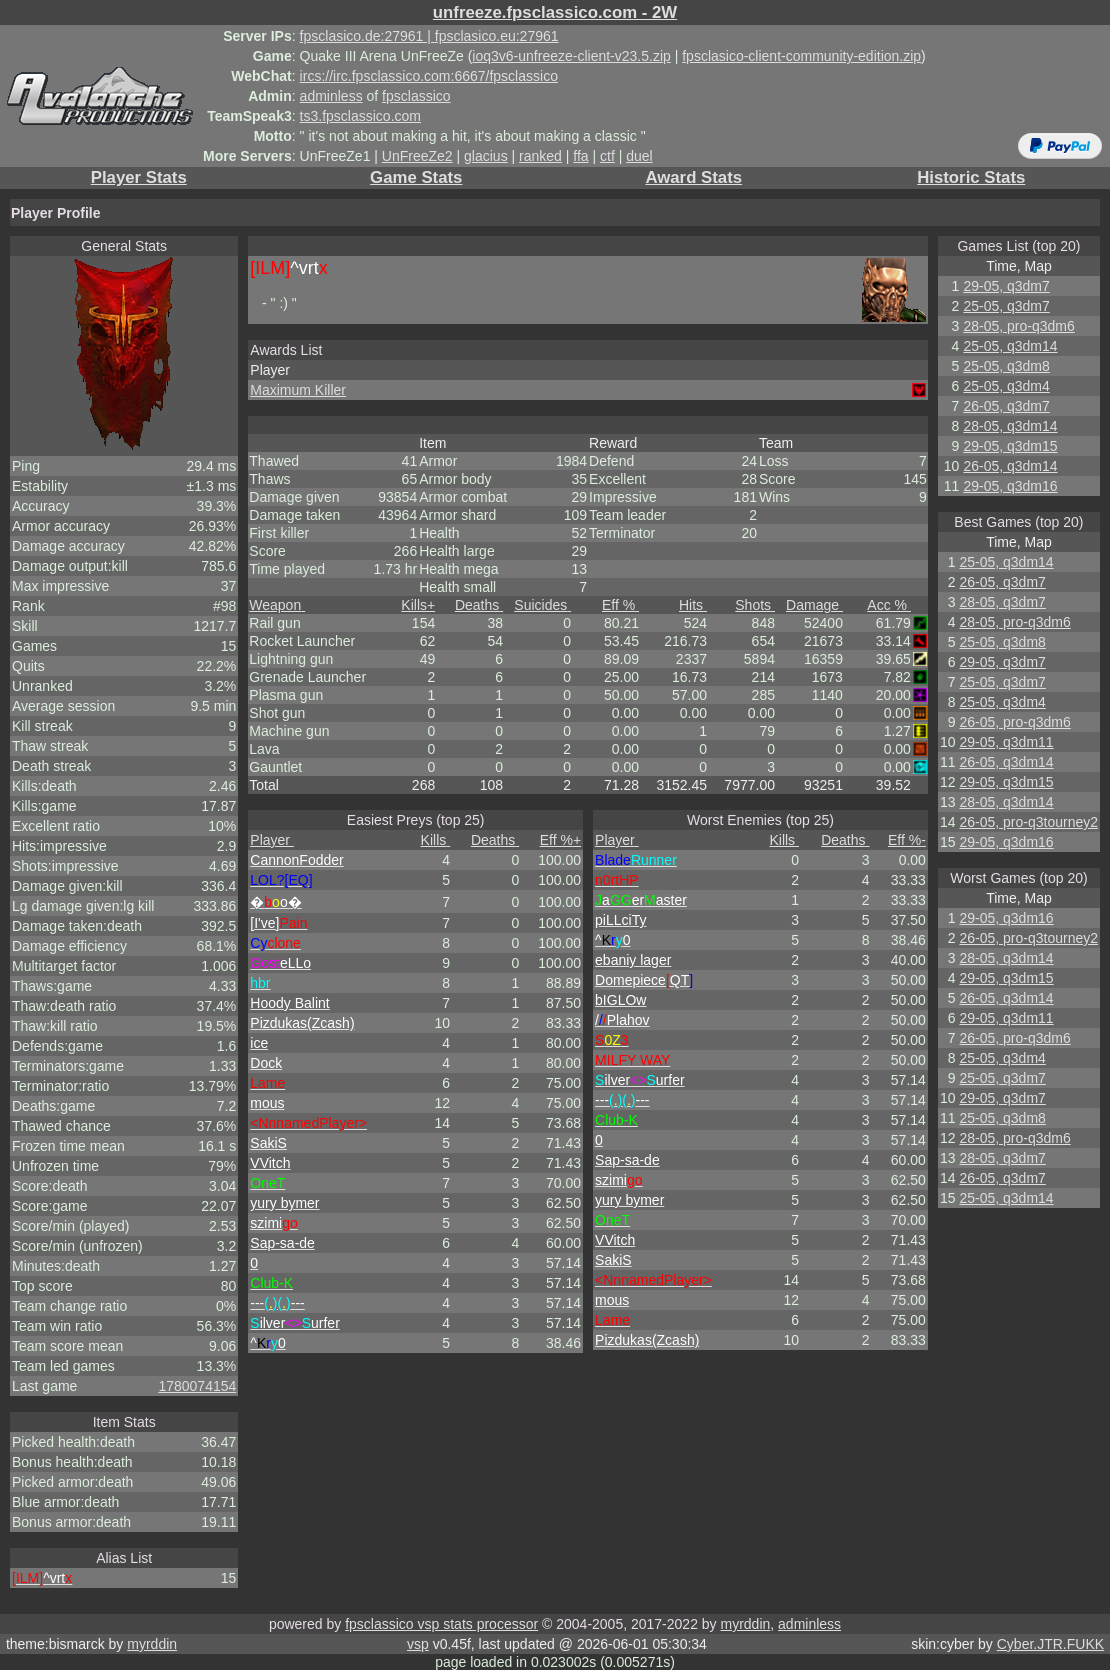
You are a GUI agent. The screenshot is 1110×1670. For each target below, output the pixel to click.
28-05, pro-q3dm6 (1018, 326)
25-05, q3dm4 (1006, 386)
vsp (418, 1644)
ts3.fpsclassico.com (360, 116)
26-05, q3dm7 (1006, 406)
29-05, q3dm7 (1006, 286)
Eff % (620, 605)
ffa (580, 156)
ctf (607, 156)
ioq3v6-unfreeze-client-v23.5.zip (571, 56)
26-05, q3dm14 (1010, 466)
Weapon (277, 605)
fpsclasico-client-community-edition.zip (801, 56)
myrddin (745, 1624)
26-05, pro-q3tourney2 (1028, 822)
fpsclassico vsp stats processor (441, 1624)
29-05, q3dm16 (1010, 486)
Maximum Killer (298, 390)
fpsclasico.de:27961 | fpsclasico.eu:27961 (429, 36)
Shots (755, 605)
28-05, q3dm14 (1010, 426)
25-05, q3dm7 (1006, 306)
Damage (814, 605)
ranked (540, 156)
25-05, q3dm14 (1010, 346)
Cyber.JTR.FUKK (1050, 1644)
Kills (418, 605)
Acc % (889, 605)
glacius (486, 156)
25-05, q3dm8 (1006, 366)
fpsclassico (416, 96)
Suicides (542, 605)
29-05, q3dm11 (1006, 742)
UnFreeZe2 (417, 156)
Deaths (479, 605)
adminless (331, 96)
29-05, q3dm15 (1010, 446)
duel (639, 156)
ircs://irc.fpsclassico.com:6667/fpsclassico (429, 76)
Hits (693, 605)
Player (272, 840)
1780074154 (197, 1386)
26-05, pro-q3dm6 (1014, 722)
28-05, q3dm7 (1002, 602)
